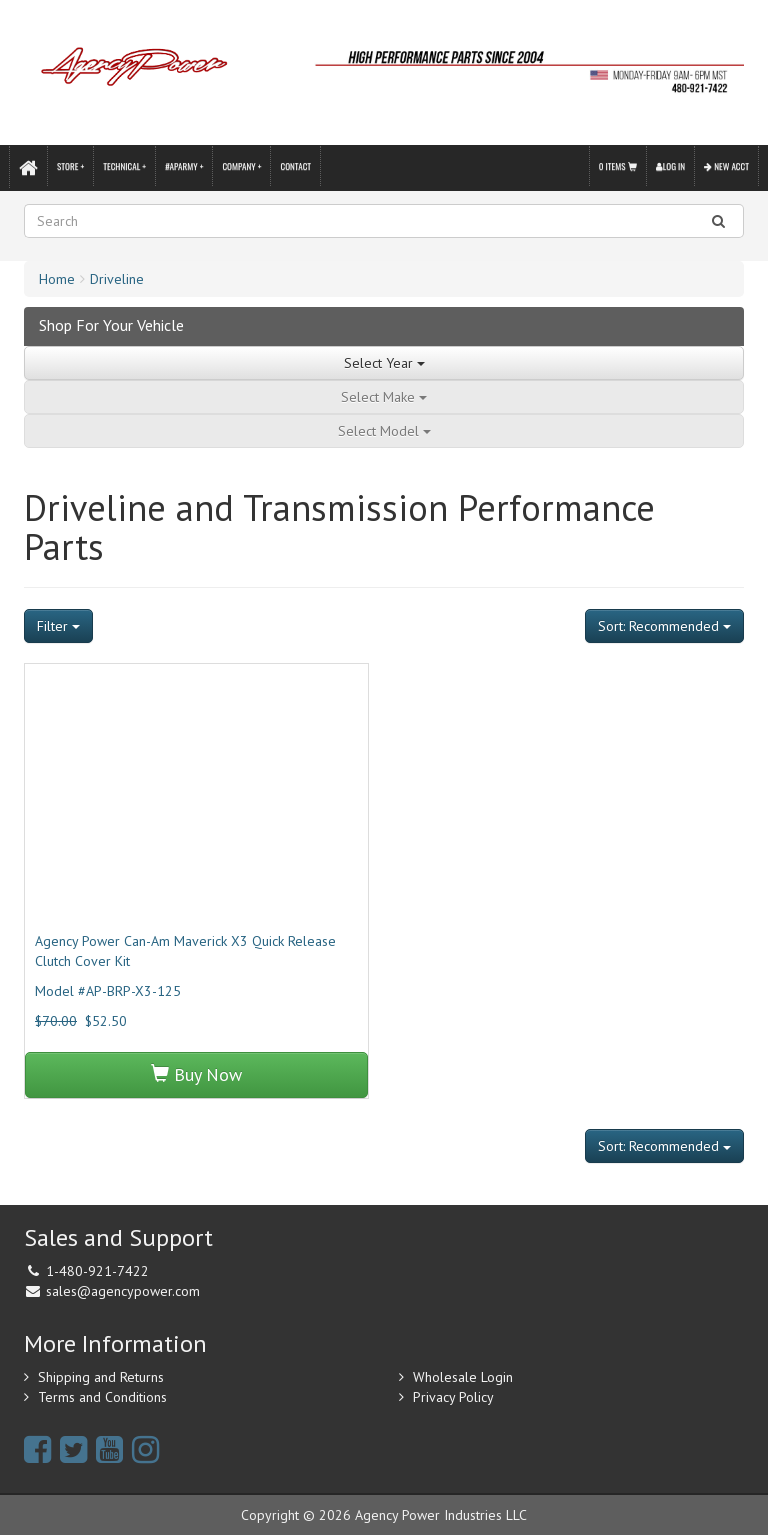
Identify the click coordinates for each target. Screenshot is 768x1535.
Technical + (124, 166)
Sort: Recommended (664, 626)
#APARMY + (184, 166)
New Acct (726, 166)
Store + (70, 166)
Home (57, 279)
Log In (670, 166)
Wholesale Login (463, 1377)
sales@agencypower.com (123, 1291)
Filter (58, 626)
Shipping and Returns (101, 1377)
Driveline (117, 279)
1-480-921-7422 (97, 1271)
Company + (241, 166)
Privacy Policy (453, 1397)
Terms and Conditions (102, 1397)
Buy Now (196, 1074)
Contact (295, 166)
